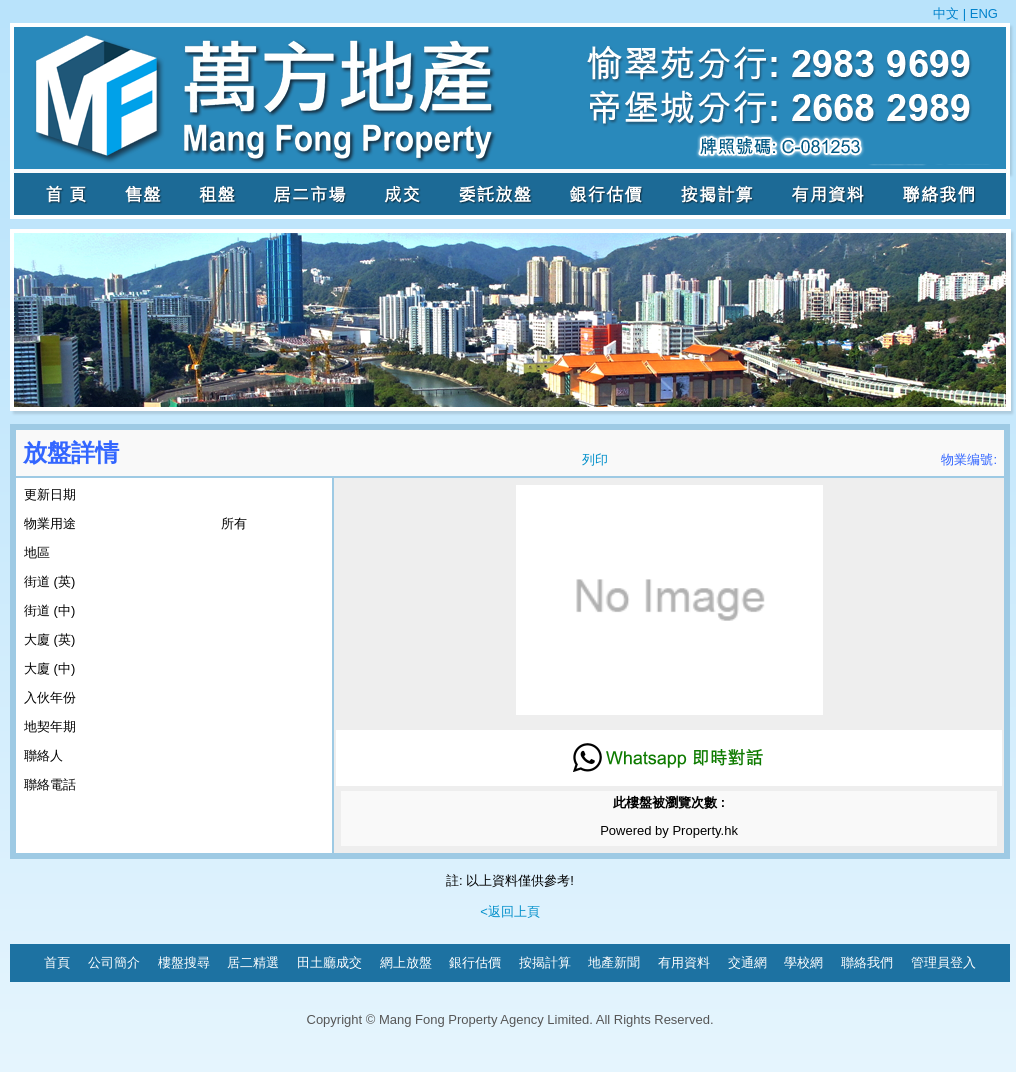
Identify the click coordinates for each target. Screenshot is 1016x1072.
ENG (982, 13)
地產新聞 (614, 962)
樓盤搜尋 (184, 962)
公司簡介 (114, 962)
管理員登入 (943, 962)
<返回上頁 (510, 911)
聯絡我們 (867, 962)
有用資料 (684, 962)
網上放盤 (406, 962)
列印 (595, 459)
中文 (948, 13)
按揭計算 (545, 962)
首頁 (57, 962)
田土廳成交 (329, 962)
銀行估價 (475, 962)
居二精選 (253, 962)
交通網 (747, 962)
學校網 (803, 962)
